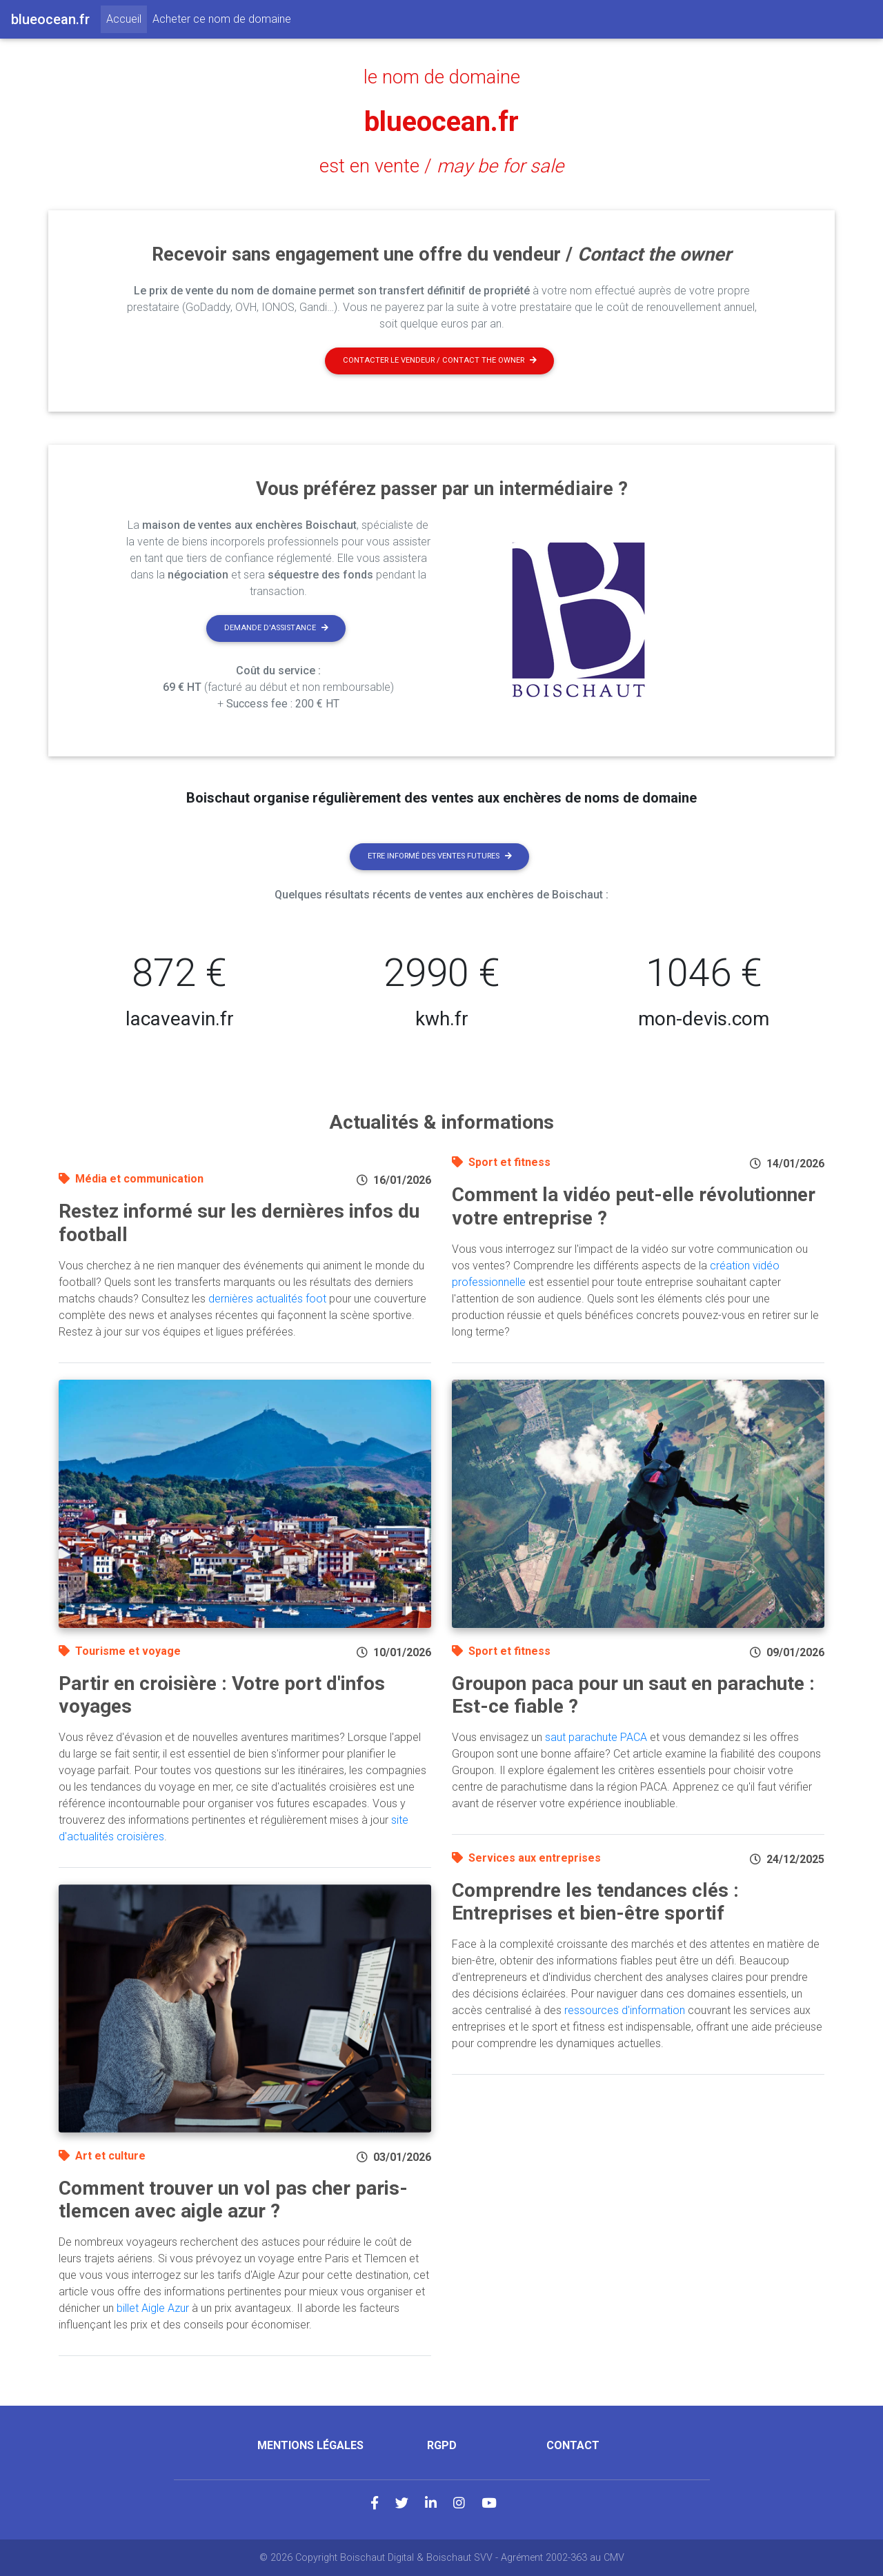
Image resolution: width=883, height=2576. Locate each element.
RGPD (442, 2445)
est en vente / (441, 166)
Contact (572, 2445)
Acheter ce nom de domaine (221, 19)
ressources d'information (624, 2010)
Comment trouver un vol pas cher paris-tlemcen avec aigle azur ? (233, 2200)
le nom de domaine (442, 77)
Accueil (126, 18)
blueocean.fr (441, 121)
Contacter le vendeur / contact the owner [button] (440, 360)
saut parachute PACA (596, 1737)
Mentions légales (310, 2445)
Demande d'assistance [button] (276, 627)
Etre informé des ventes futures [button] (440, 856)
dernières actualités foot (267, 1298)
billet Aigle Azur (153, 2308)
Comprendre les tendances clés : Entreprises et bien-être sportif (595, 1902)
